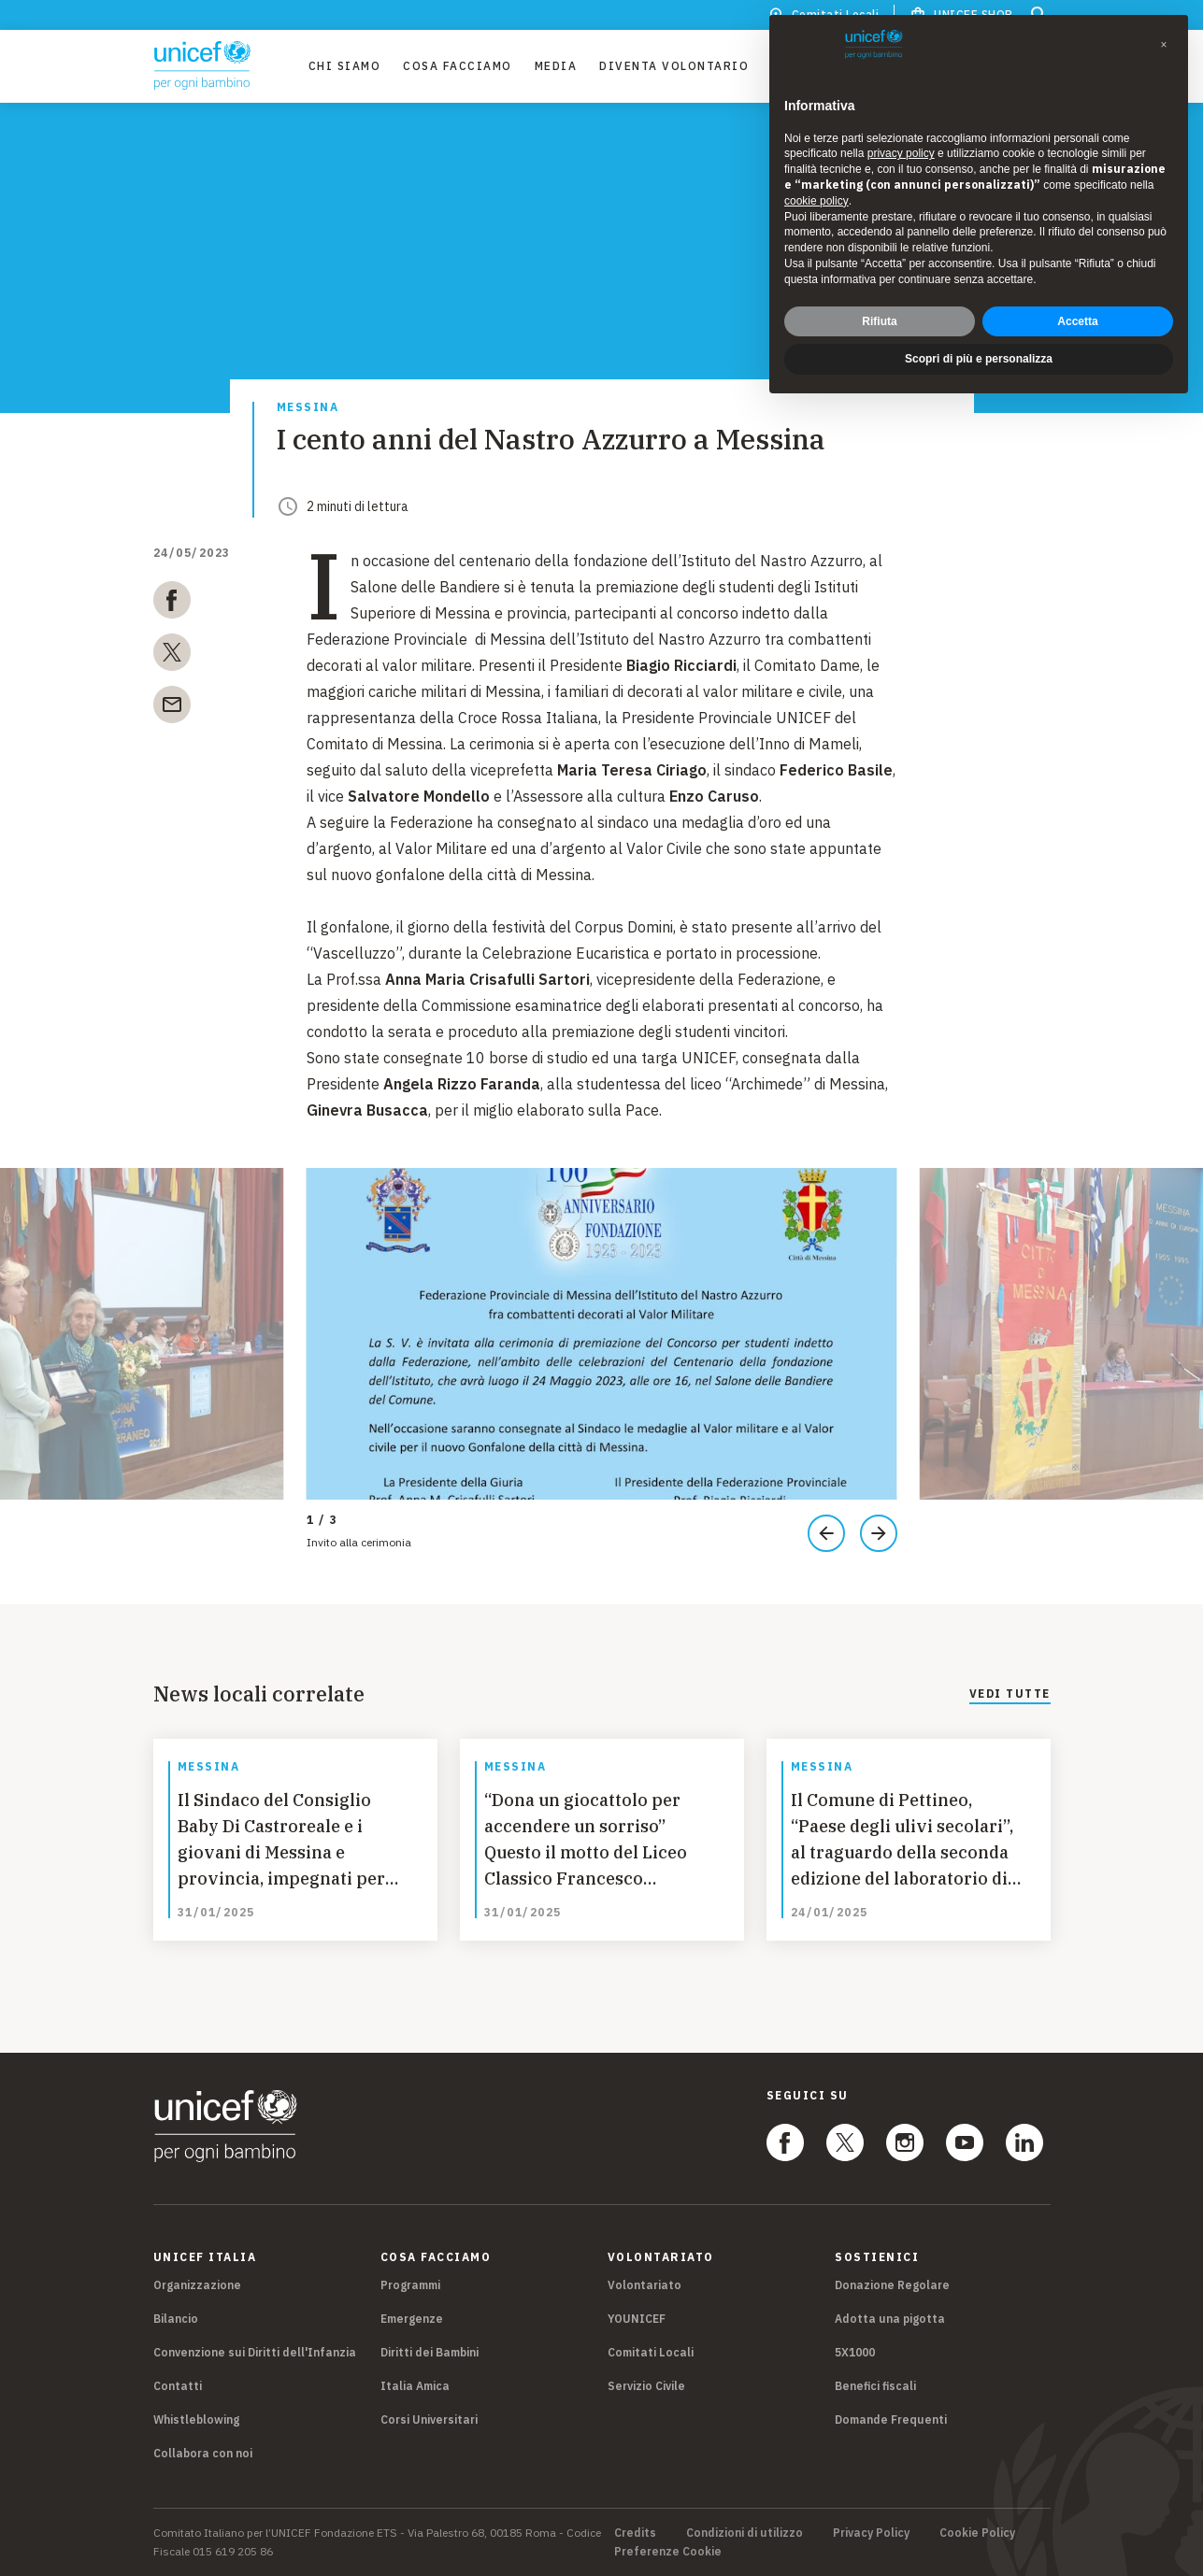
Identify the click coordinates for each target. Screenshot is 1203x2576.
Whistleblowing (196, 2419)
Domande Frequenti (891, 2419)
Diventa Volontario (674, 66)
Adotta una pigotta (890, 2319)
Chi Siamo (344, 66)
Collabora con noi (202, 2453)
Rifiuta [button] (879, 321)
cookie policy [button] (816, 200)
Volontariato (644, 2285)
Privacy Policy (871, 2533)
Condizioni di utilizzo (744, 2533)
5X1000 (855, 2352)
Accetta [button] (1077, 321)
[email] (172, 708)
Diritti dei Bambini (429, 2352)
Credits (635, 2533)
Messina (308, 408)
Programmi (410, 2285)
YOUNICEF (637, 2319)
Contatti (177, 2386)
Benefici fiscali (875, 2386)
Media (556, 66)
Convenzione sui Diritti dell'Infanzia (254, 2352)
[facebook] (172, 603)
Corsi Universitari (429, 2419)
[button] (1164, 45)
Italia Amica (415, 2386)
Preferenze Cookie (668, 2551)
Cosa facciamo (457, 66)
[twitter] (172, 655)
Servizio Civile (646, 2386)
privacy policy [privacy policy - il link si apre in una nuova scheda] (901, 153)
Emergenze (411, 2319)
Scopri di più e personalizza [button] (979, 358)
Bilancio (175, 2319)
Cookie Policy (977, 2533)
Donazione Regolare (892, 2285)
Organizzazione (197, 2285)
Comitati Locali (651, 2352)
